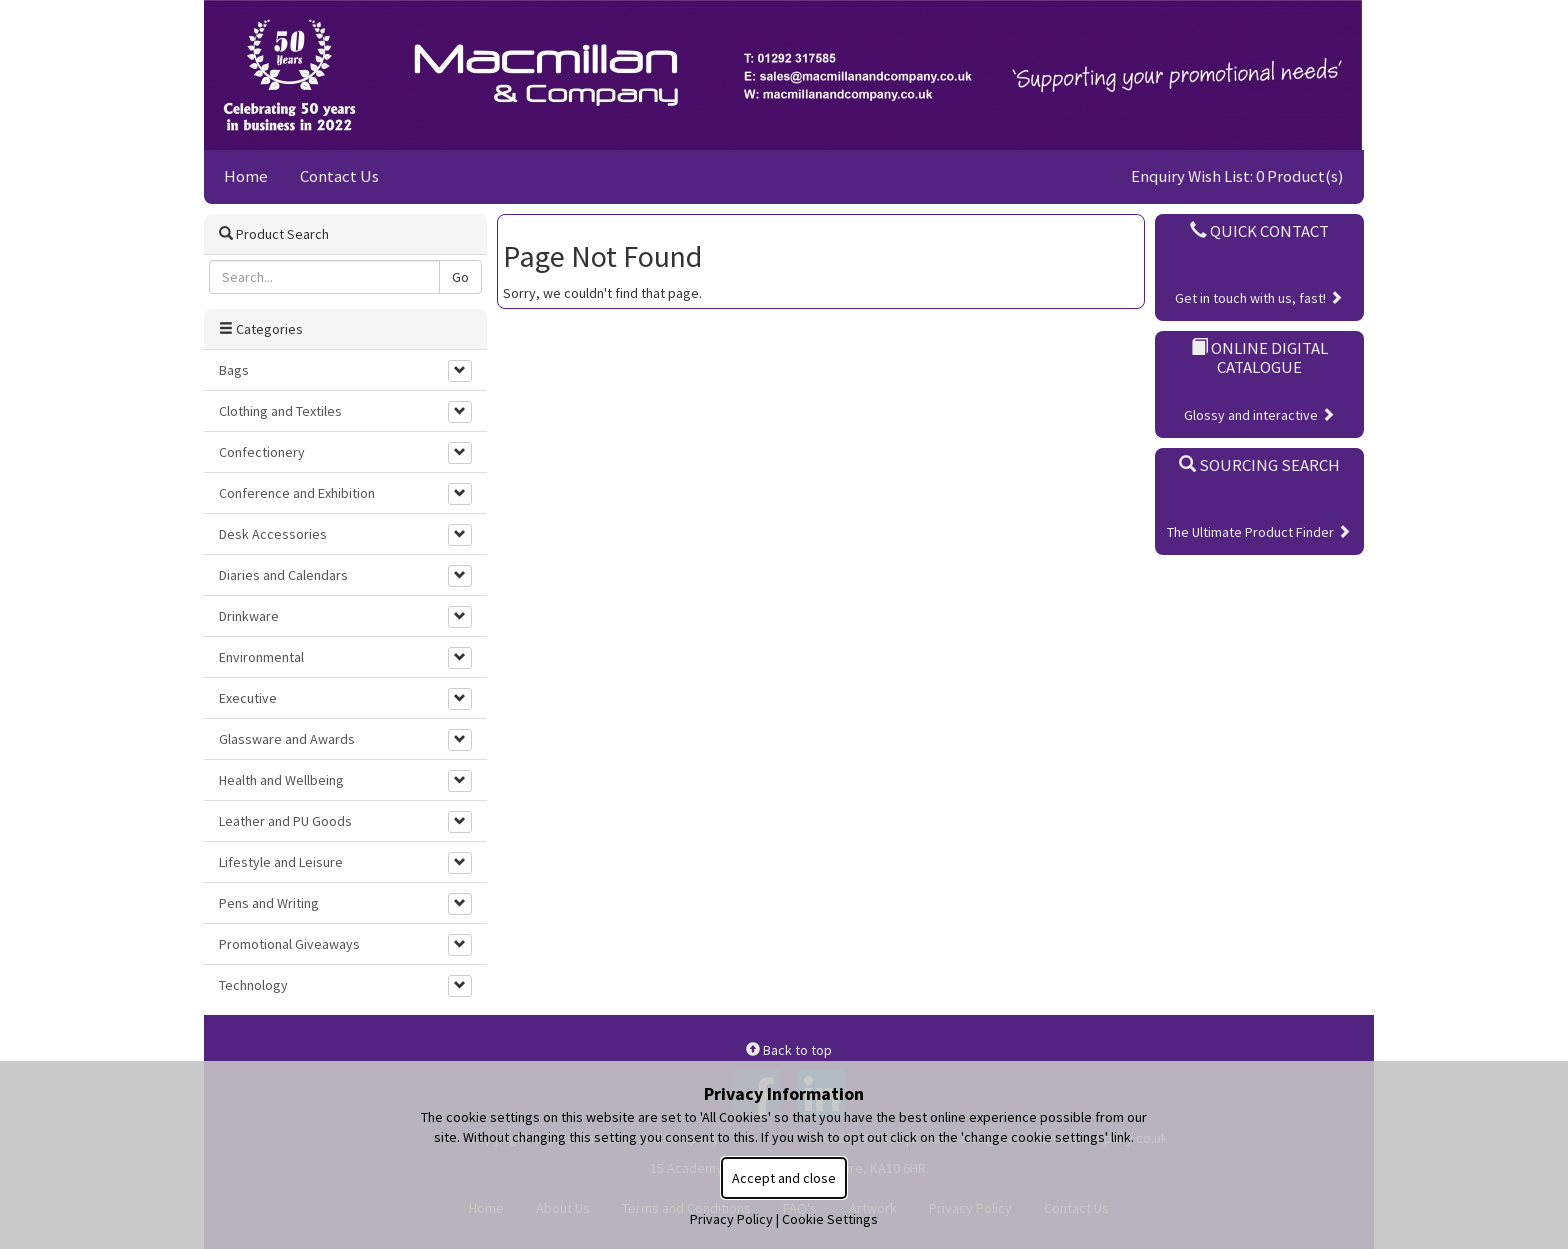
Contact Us (339, 176)
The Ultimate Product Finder (1259, 532)
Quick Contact (1259, 231)
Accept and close (784, 1178)
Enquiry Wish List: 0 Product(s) (1237, 176)
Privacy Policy (731, 1219)
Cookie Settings (830, 1219)
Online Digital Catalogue (1259, 357)
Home (246, 176)
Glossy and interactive (1259, 415)
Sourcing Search (1259, 465)
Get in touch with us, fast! (1259, 298)
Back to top (789, 1050)
